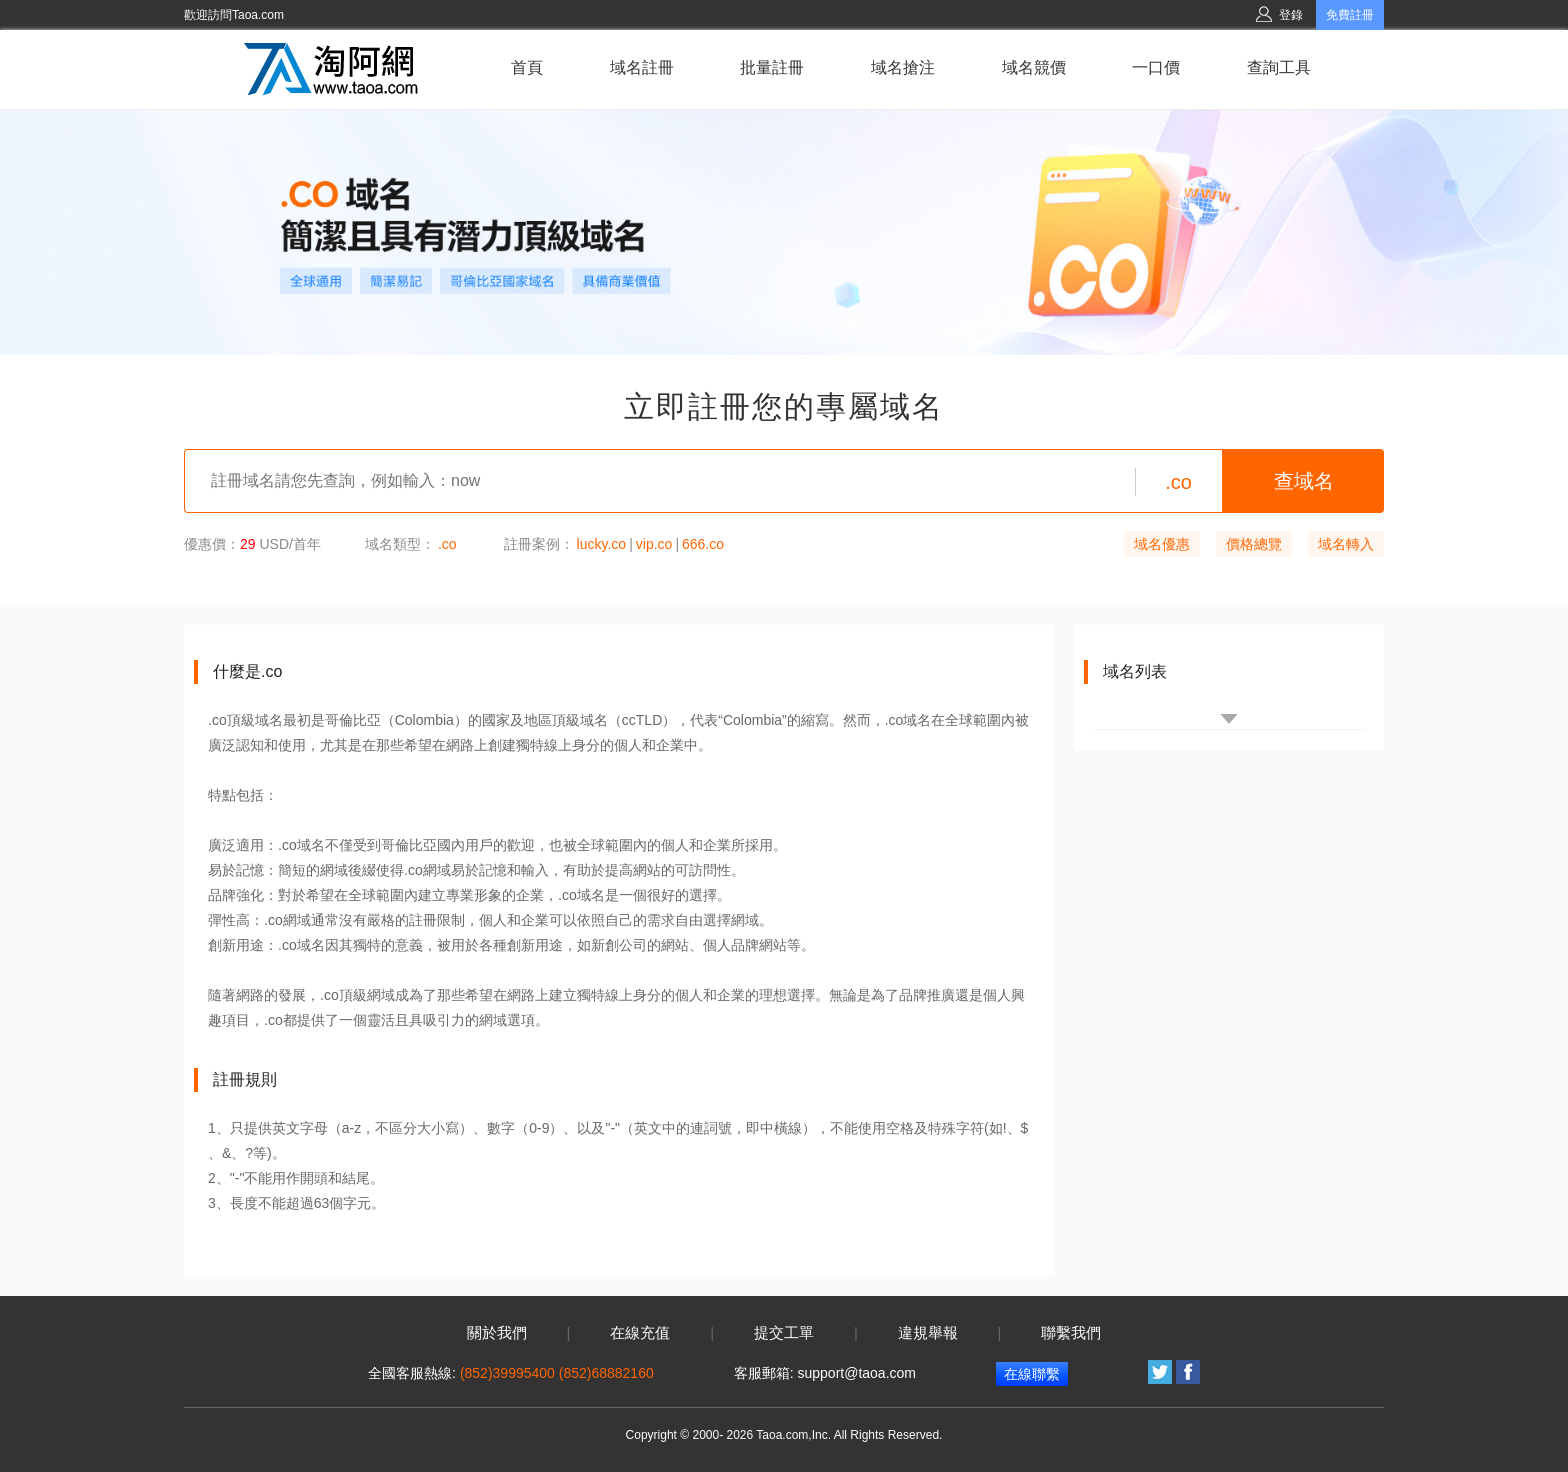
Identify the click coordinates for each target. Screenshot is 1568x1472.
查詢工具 (1279, 67)
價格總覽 (1254, 544)
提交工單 (784, 1333)
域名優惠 (1162, 544)
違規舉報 (928, 1333)
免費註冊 (1350, 15)
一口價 (1156, 67)
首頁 (527, 67)
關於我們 (497, 1333)
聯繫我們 (1071, 1333)
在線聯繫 (1032, 1374)
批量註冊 (772, 67)
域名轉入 (1346, 544)
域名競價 (1034, 67)
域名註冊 (642, 67)
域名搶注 (903, 67)
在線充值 (640, 1333)
